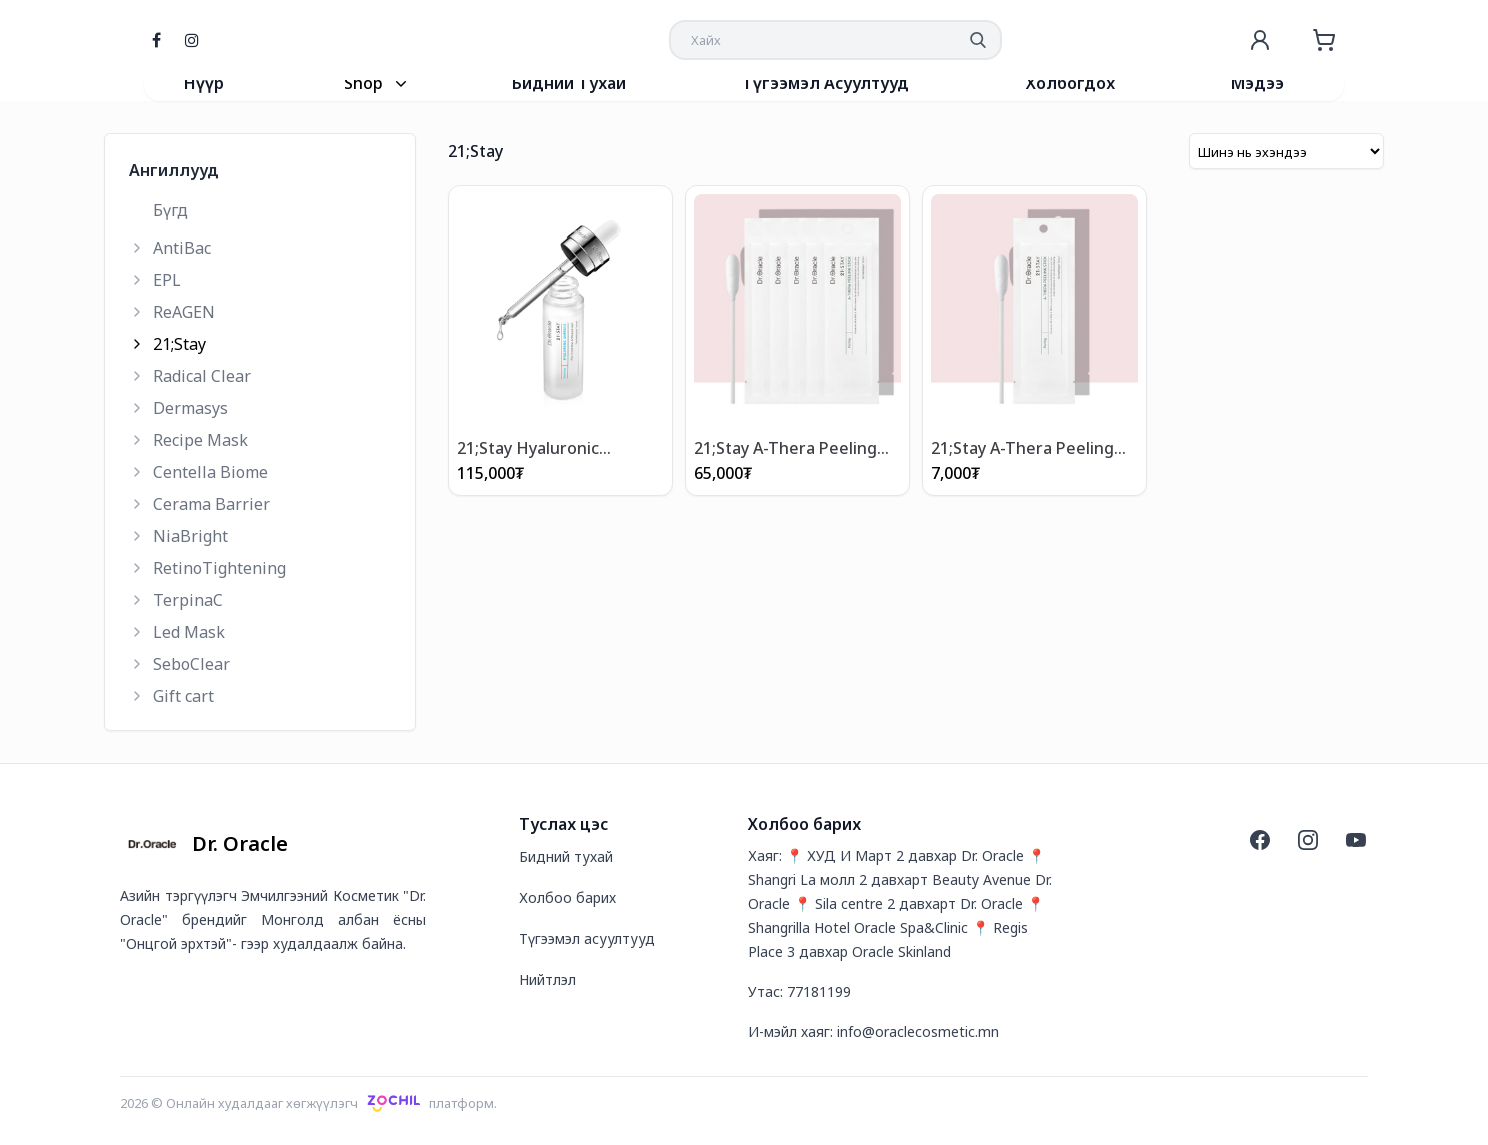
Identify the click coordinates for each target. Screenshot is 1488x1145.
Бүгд (170, 210)
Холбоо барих (567, 897)
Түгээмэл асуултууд (587, 938)
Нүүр (204, 83)
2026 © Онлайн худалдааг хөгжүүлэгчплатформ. (308, 1103)
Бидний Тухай (569, 83)
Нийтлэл (547, 979)
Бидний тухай (566, 856)
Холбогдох (1070, 83)
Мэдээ (1257, 83)
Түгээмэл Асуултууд (825, 83)
